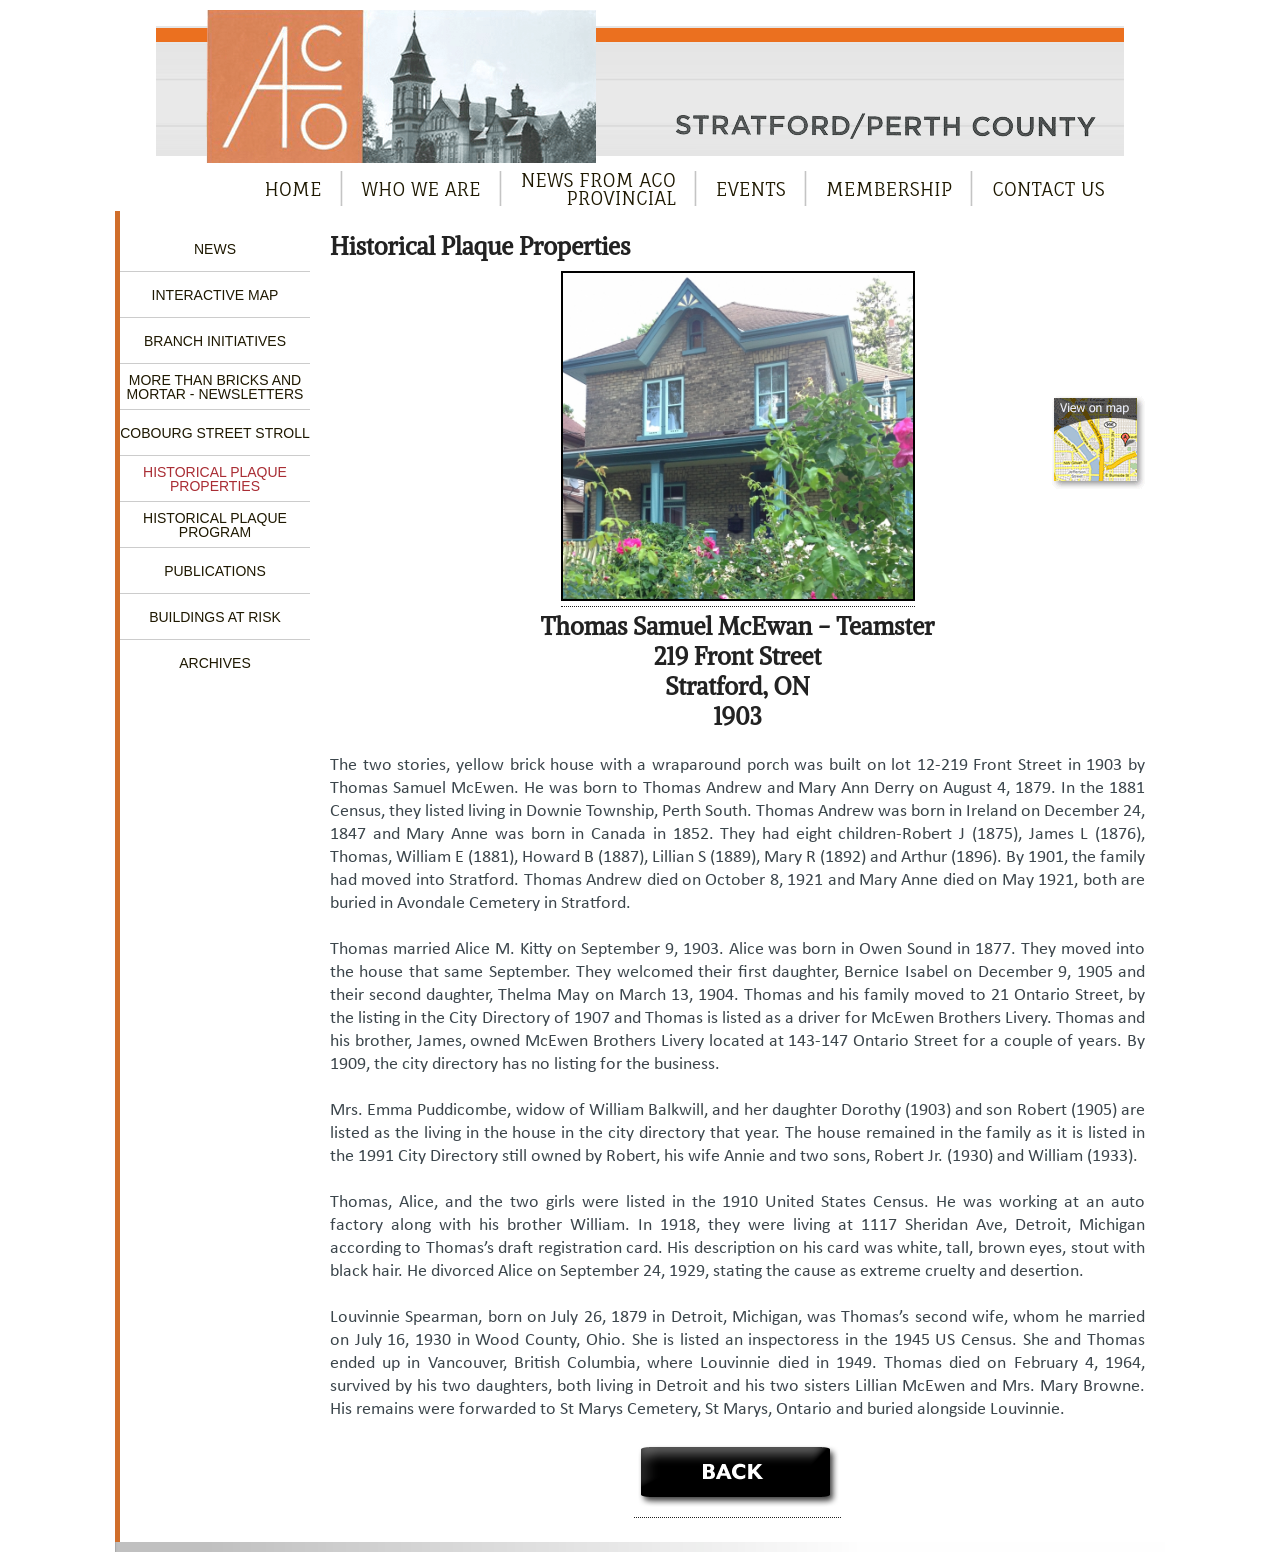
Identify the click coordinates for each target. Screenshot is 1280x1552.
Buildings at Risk (215, 617)
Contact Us (1048, 189)
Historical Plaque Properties (215, 479)
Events (751, 189)
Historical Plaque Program (215, 525)
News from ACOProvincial (598, 189)
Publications (215, 571)
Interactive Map (215, 295)
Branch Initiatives (215, 341)
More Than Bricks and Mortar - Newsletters (215, 387)
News (215, 249)
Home (293, 189)
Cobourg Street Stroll (215, 433)
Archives (215, 663)
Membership (889, 189)
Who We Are (421, 189)
